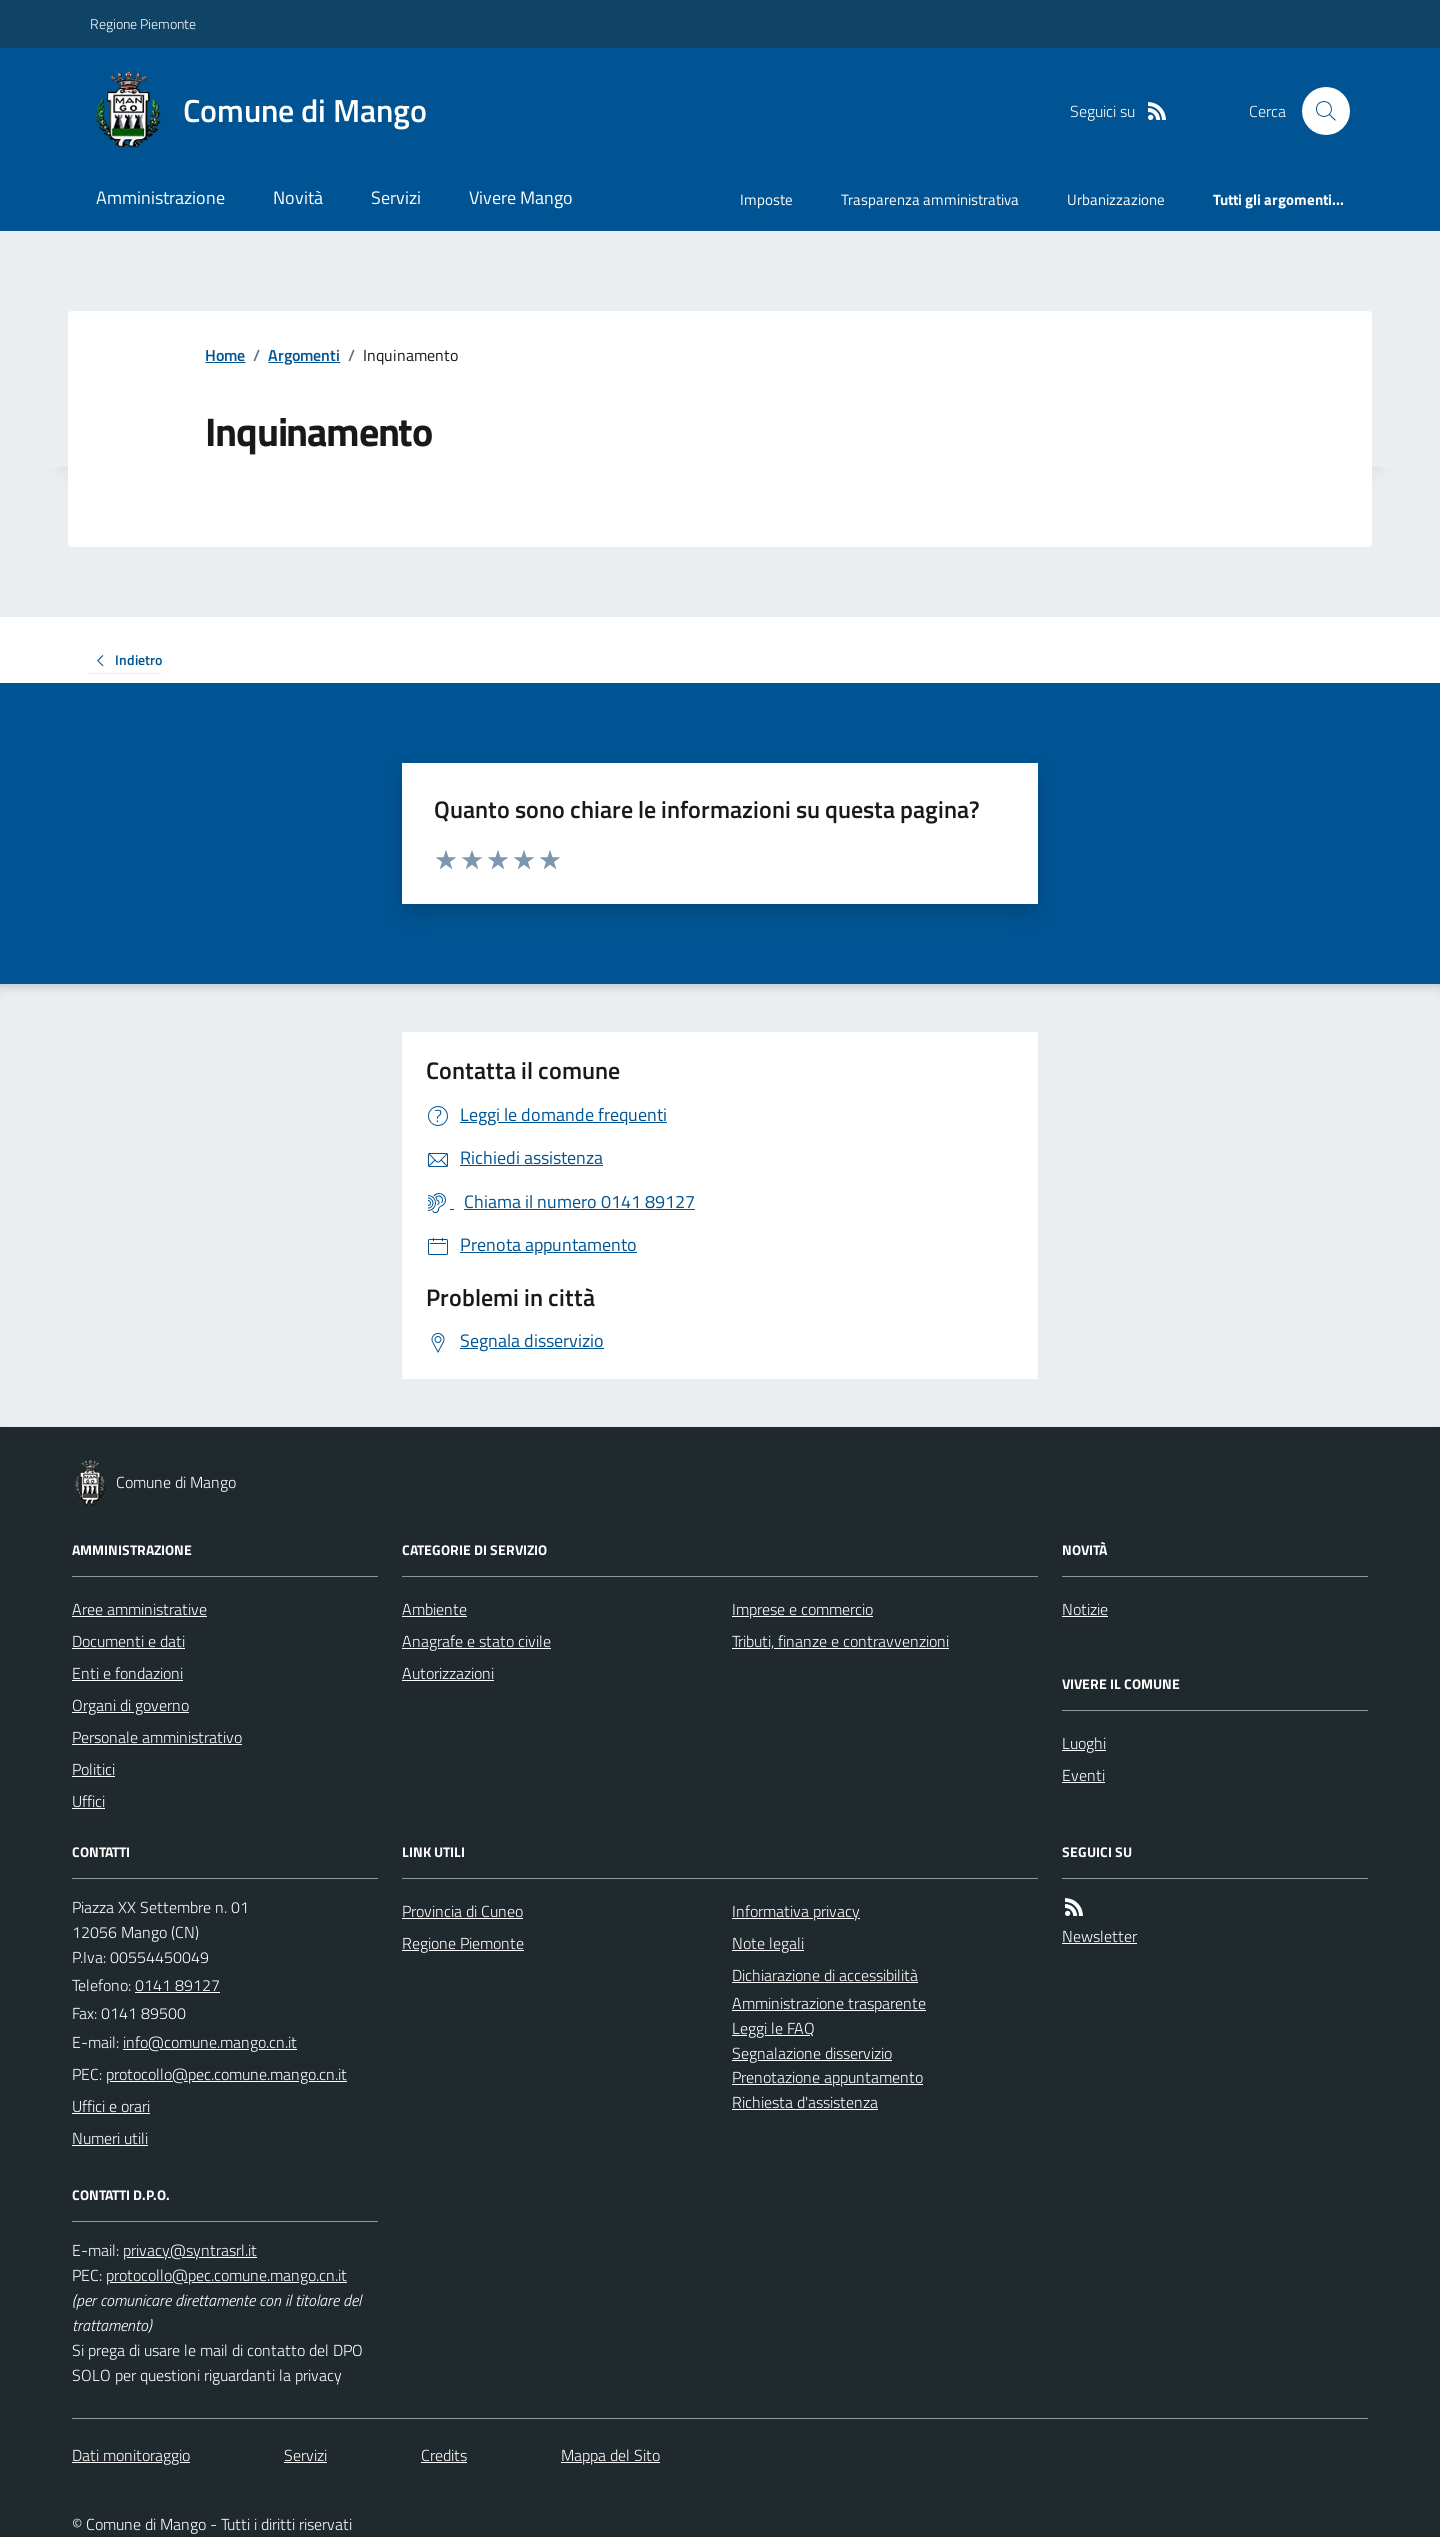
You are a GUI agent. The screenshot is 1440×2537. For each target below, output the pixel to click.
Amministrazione (160, 197)
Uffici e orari (111, 2106)
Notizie (1085, 1609)
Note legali (768, 1943)
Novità (298, 197)
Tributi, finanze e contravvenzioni (840, 1641)
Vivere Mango (521, 197)
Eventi (1083, 1775)
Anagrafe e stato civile (476, 1641)
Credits (444, 2455)
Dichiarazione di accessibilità (825, 1975)
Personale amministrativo (157, 1737)
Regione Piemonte (143, 23)
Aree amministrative (139, 1609)
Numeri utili (110, 2138)
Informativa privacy (796, 1911)
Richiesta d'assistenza (805, 2102)
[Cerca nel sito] (1318, 111)
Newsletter (1099, 1936)
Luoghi (1084, 1743)
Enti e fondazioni (127, 1673)
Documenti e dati (128, 1641)
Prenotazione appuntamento (827, 2077)
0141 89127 (177, 1985)
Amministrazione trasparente (829, 2003)
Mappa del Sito (610, 2455)
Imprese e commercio (802, 1609)
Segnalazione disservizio (812, 2053)
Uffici (88, 1801)
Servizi (396, 197)
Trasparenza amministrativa (930, 199)
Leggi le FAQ (773, 2028)
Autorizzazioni (448, 1673)
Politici (93, 1769)
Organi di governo (130, 1705)
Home (225, 355)
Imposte (766, 199)
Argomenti (304, 355)
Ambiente (434, 1609)
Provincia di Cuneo (462, 1911)
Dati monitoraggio (131, 2455)
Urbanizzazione (1116, 199)
